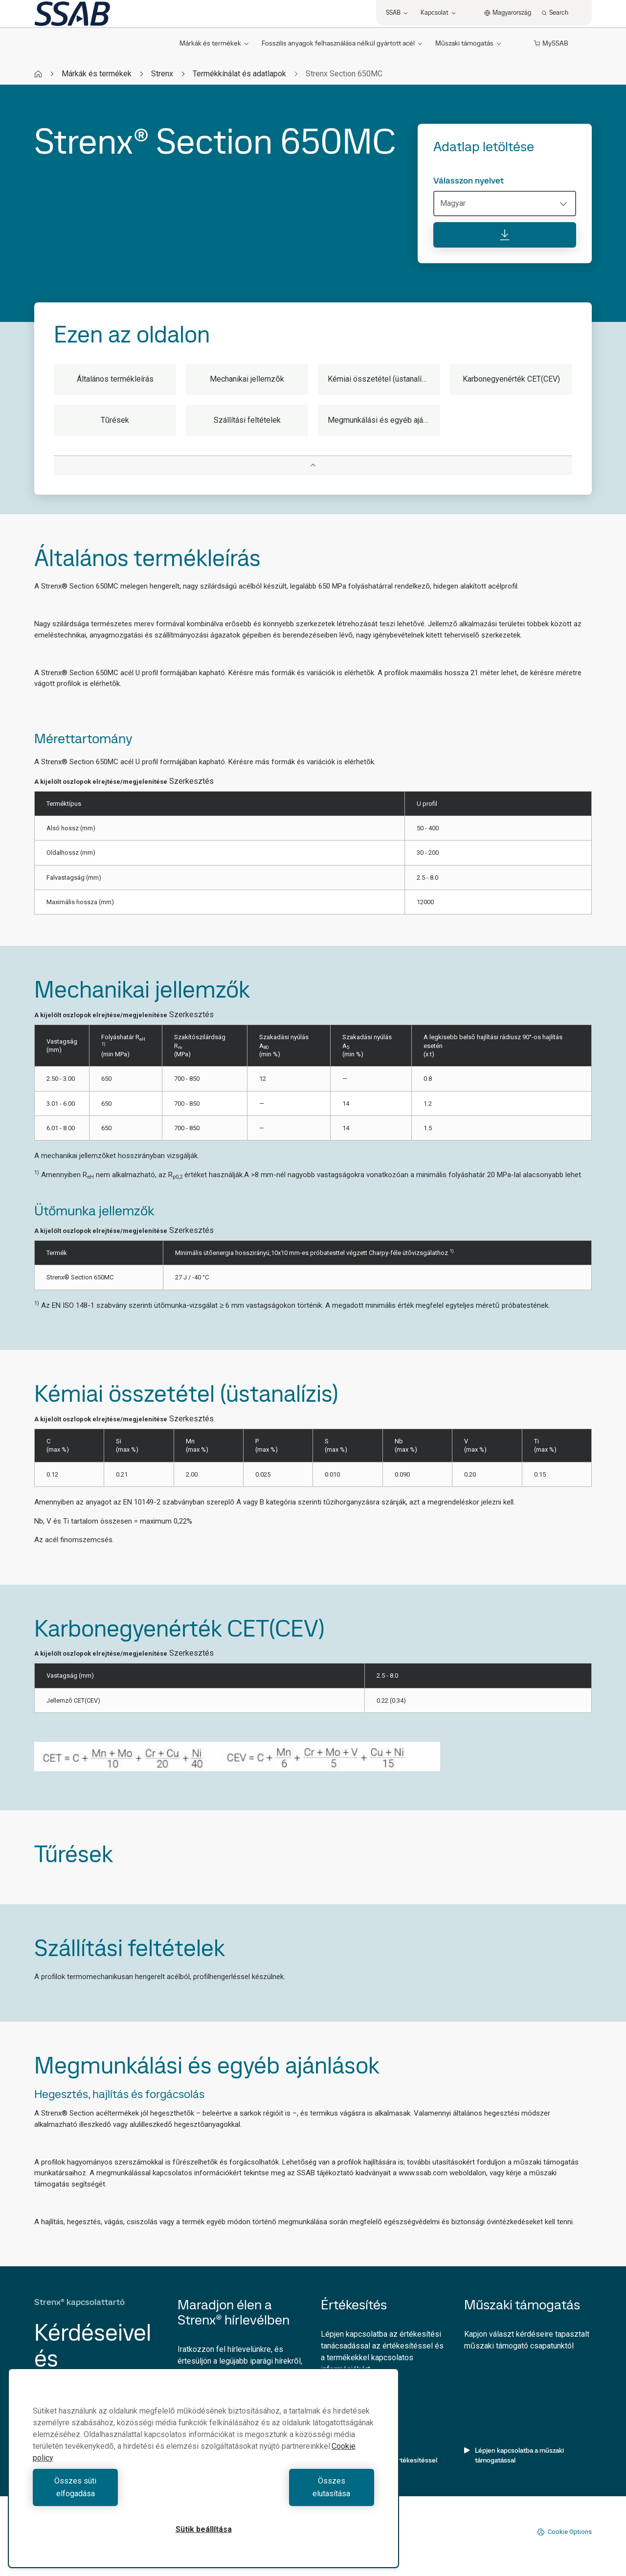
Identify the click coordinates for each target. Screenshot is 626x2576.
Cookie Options (564, 2532)
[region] (203, 2474)
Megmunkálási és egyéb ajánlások (384, 420)
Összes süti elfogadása (115, 2493)
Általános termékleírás (115, 379)
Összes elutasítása (291, 2493)
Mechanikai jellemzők (247, 379)
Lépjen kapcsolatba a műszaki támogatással (514, 2455)
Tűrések (115, 420)
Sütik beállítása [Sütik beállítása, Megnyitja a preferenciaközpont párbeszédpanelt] (204, 2529)
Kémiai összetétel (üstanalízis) (381, 379)
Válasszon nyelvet (468, 180)
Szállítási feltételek (247, 420)
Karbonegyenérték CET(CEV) (511, 379)
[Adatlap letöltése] (504, 235)
